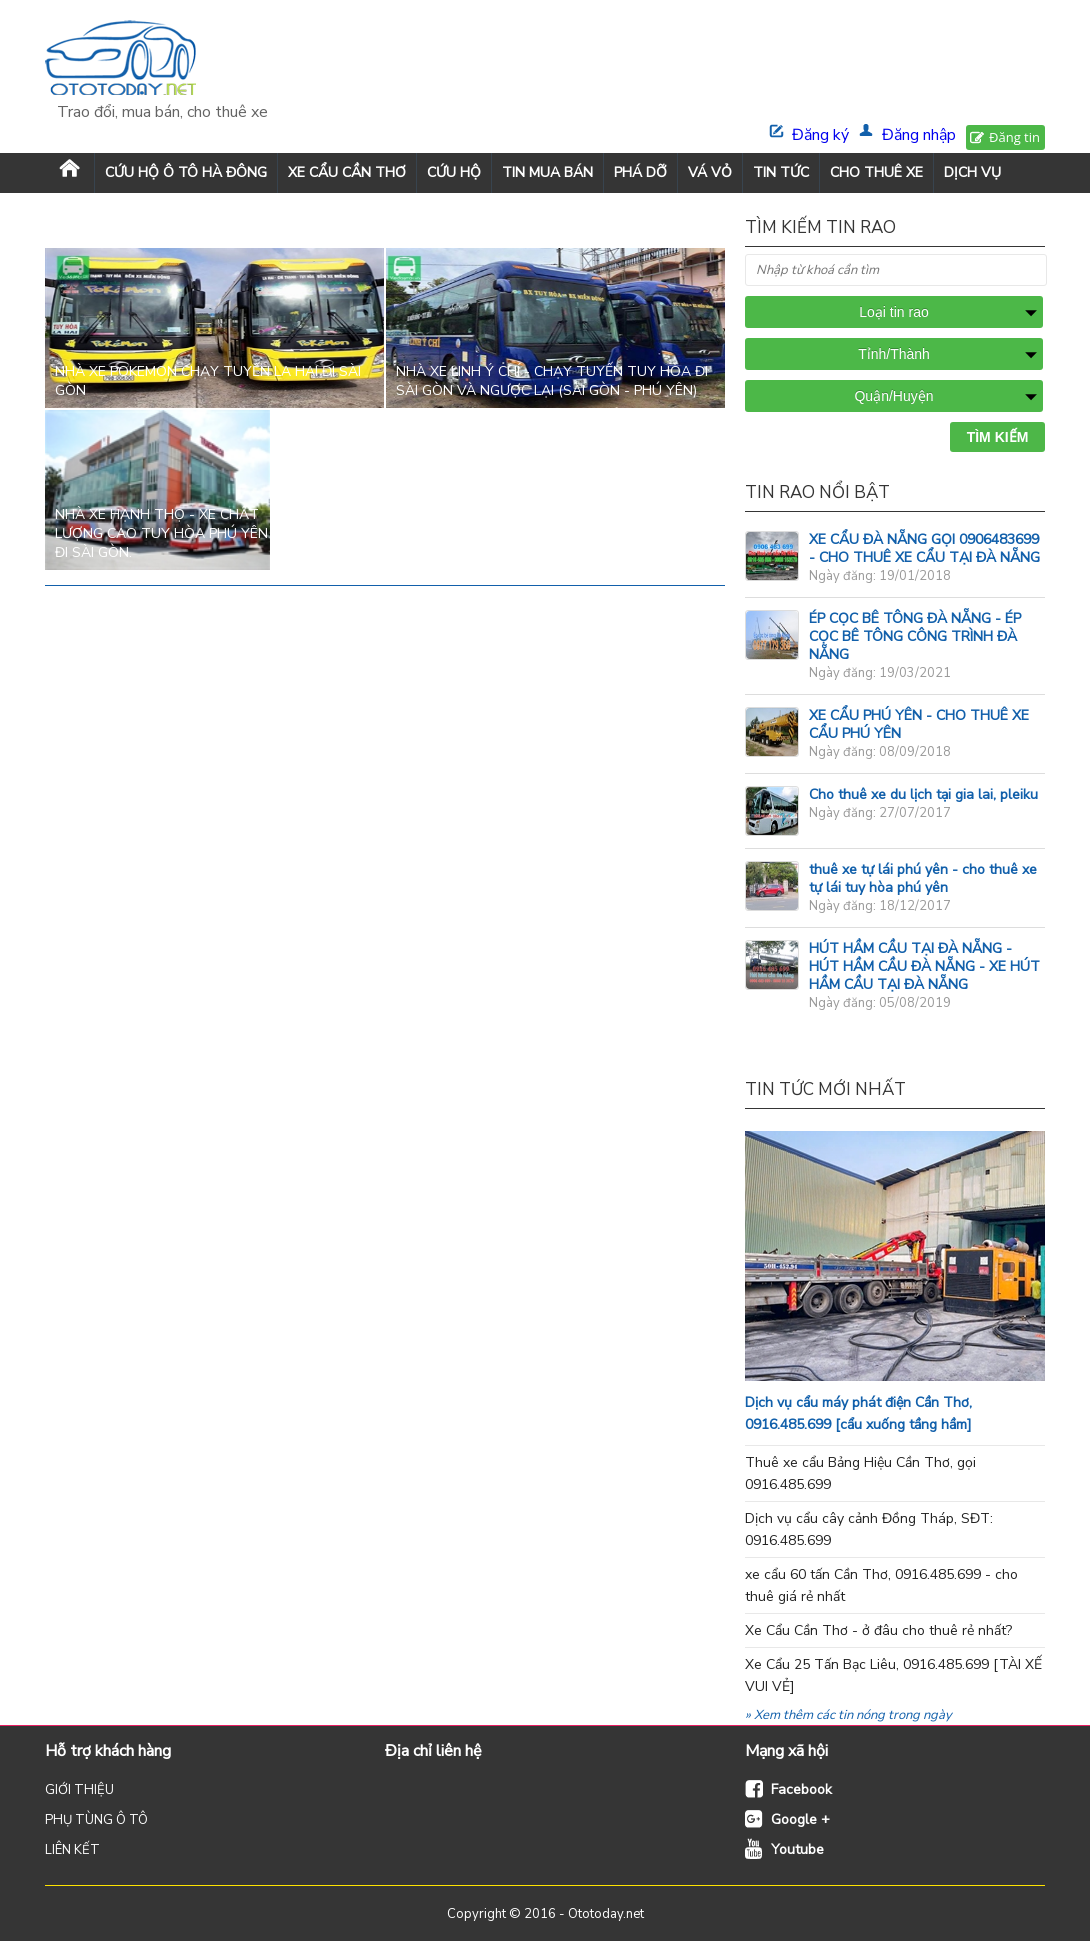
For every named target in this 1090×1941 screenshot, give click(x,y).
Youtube (797, 1849)
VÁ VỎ (710, 172)
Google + (800, 1819)
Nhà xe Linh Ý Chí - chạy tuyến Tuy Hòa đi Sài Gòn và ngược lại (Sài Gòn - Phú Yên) (552, 381)
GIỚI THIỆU (79, 1790)
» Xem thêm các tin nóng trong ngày (848, 1715)
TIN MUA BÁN (547, 172)
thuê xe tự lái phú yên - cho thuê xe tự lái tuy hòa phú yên (923, 878)
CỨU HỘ (454, 172)
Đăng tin (1014, 137)
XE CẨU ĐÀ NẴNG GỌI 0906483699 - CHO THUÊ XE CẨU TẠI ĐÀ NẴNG (924, 548)
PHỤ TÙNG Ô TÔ (96, 1820)
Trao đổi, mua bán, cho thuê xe (162, 112)
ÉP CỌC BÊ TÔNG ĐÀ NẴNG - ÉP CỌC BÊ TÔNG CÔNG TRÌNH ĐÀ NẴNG (915, 636)
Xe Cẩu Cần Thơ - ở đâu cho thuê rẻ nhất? (878, 1630)
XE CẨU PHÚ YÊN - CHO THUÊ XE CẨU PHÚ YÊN (919, 724)
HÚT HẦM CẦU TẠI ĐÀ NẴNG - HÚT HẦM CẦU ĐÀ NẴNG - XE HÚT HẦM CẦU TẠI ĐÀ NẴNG (924, 966)
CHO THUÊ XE (876, 172)
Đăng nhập (919, 135)
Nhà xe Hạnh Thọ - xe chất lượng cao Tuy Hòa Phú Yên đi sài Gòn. (161, 533)
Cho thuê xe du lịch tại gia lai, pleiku (923, 794)
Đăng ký (820, 135)
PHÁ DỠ (640, 172)
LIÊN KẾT (72, 1850)
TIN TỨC (781, 172)
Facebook (801, 1789)
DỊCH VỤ (972, 172)
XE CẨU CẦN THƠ (347, 172)
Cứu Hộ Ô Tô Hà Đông (186, 172)
